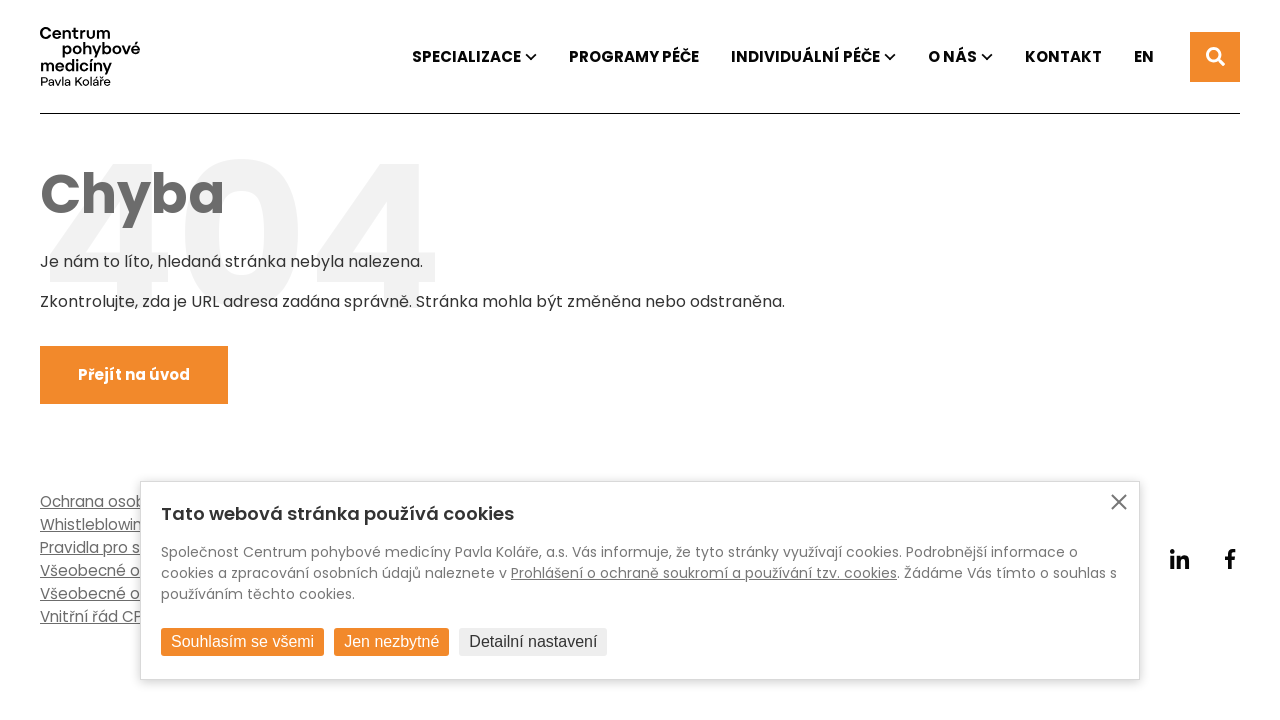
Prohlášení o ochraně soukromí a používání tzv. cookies (704, 573)
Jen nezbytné (391, 641)
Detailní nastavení (533, 641)
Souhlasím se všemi (242, 641)
